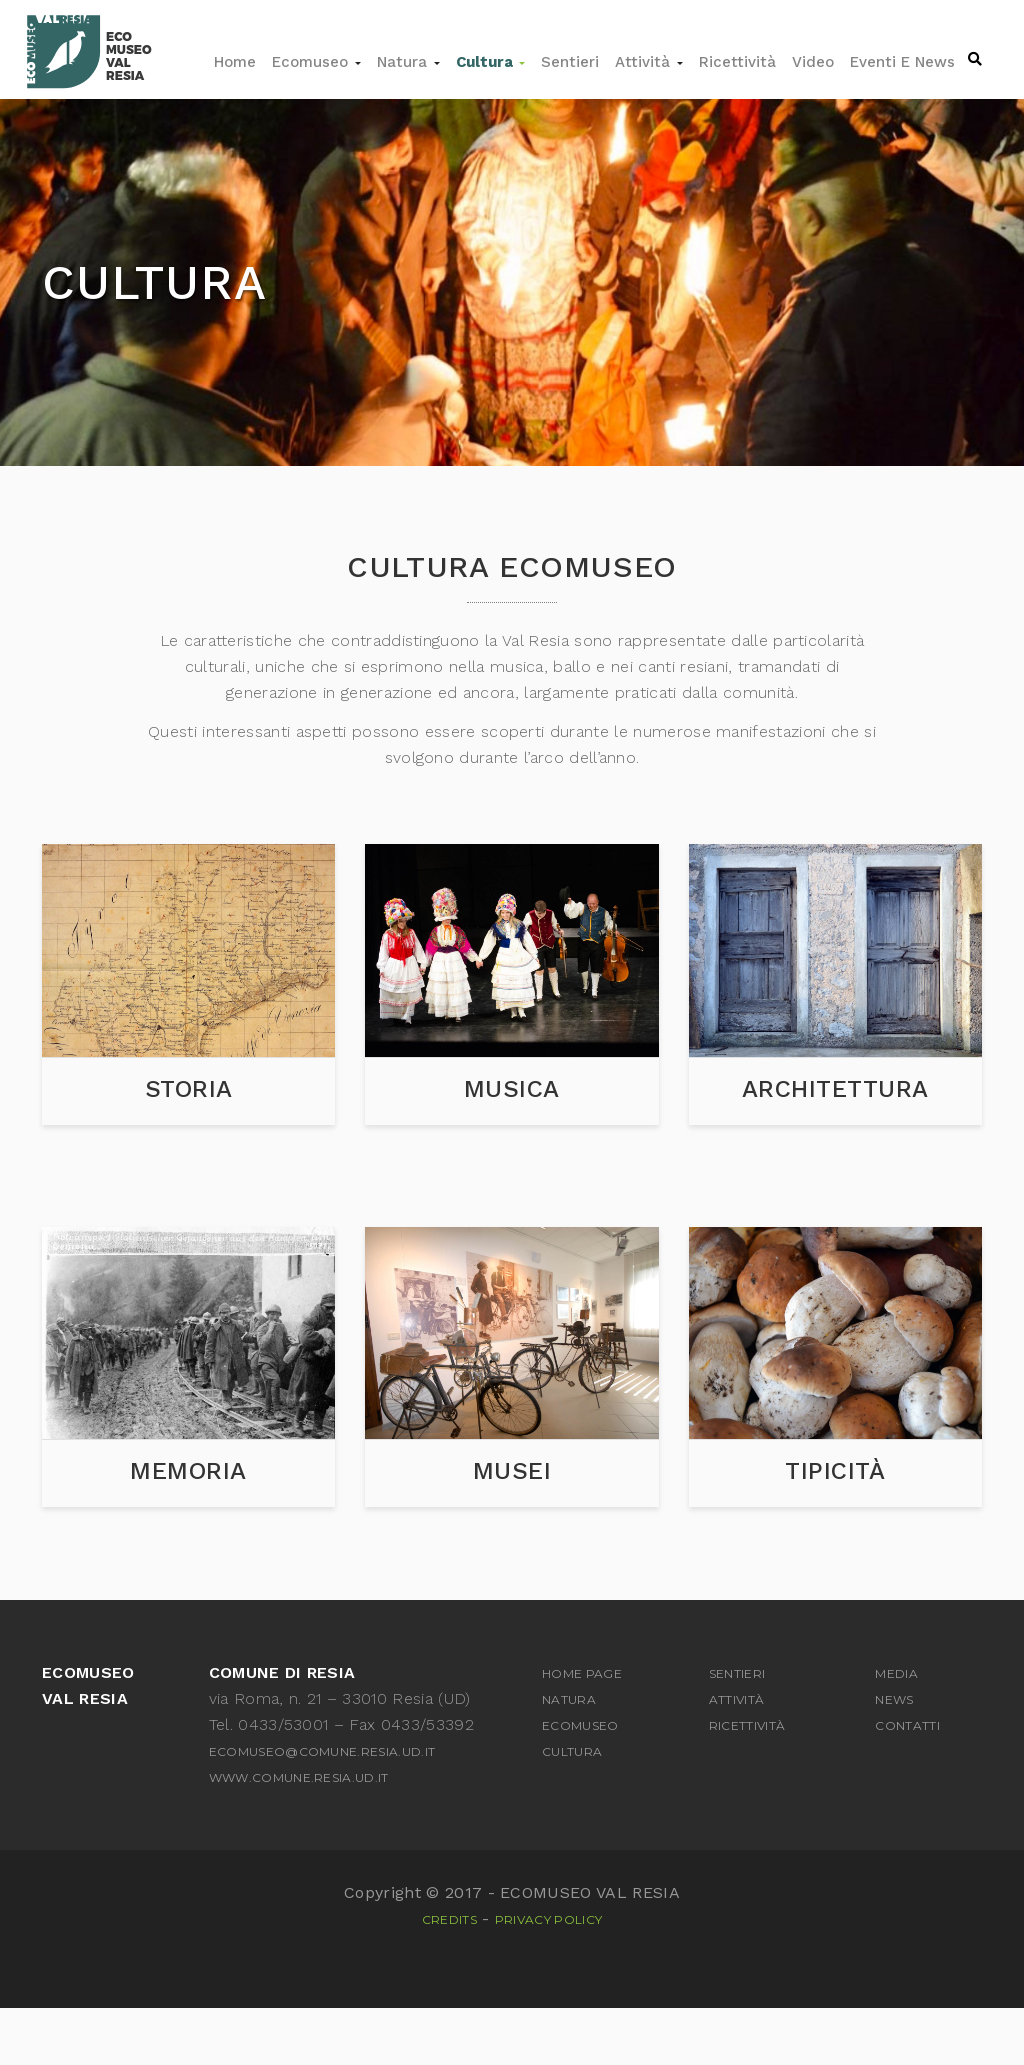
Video (813, 62)
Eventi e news (902, 62)
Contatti (907, 1783)
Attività (649, 62)
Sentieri (570, 62)
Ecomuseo (316, 62)
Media (896, 1731)
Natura (408, 62)
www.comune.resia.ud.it (299, 1835)
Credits (449, 1977)
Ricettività (737, 62)
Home (235, 62)
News (894, 1757)
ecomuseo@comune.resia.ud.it (322, 1809)
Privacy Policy (548, 1977)
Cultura (490, 62)
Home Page (582, 1731)
